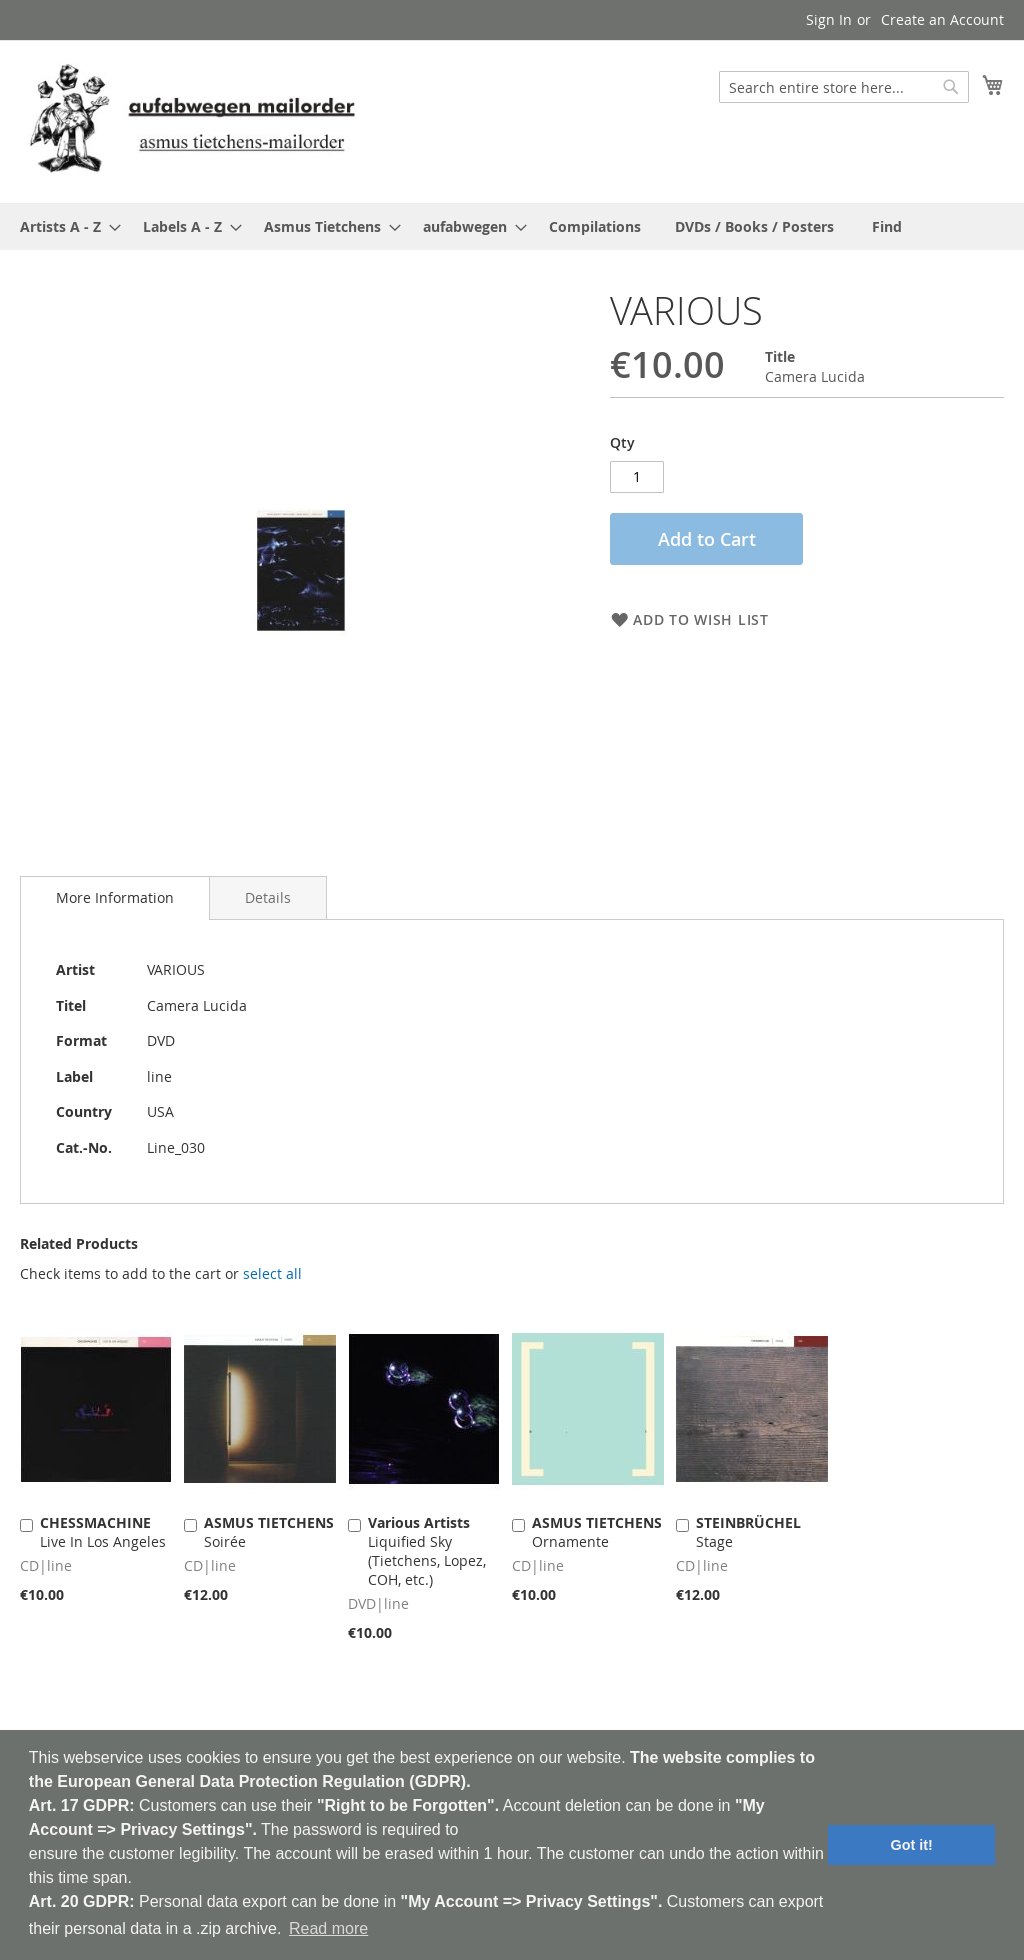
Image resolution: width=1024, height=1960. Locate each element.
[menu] (512, 226)
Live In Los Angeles (103, 1532)
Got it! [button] (912, 1845)
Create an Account (942, 19)
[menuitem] (64, 226)
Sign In (829, 19)
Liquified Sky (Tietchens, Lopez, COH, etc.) (427, 1551)
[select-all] (272, 1274)
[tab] (115, 898)
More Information (115, 897)
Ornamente (597, 1532)
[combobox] (844, 87)
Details (268, 897)
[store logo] (192, 120)
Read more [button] (328, 1928)
